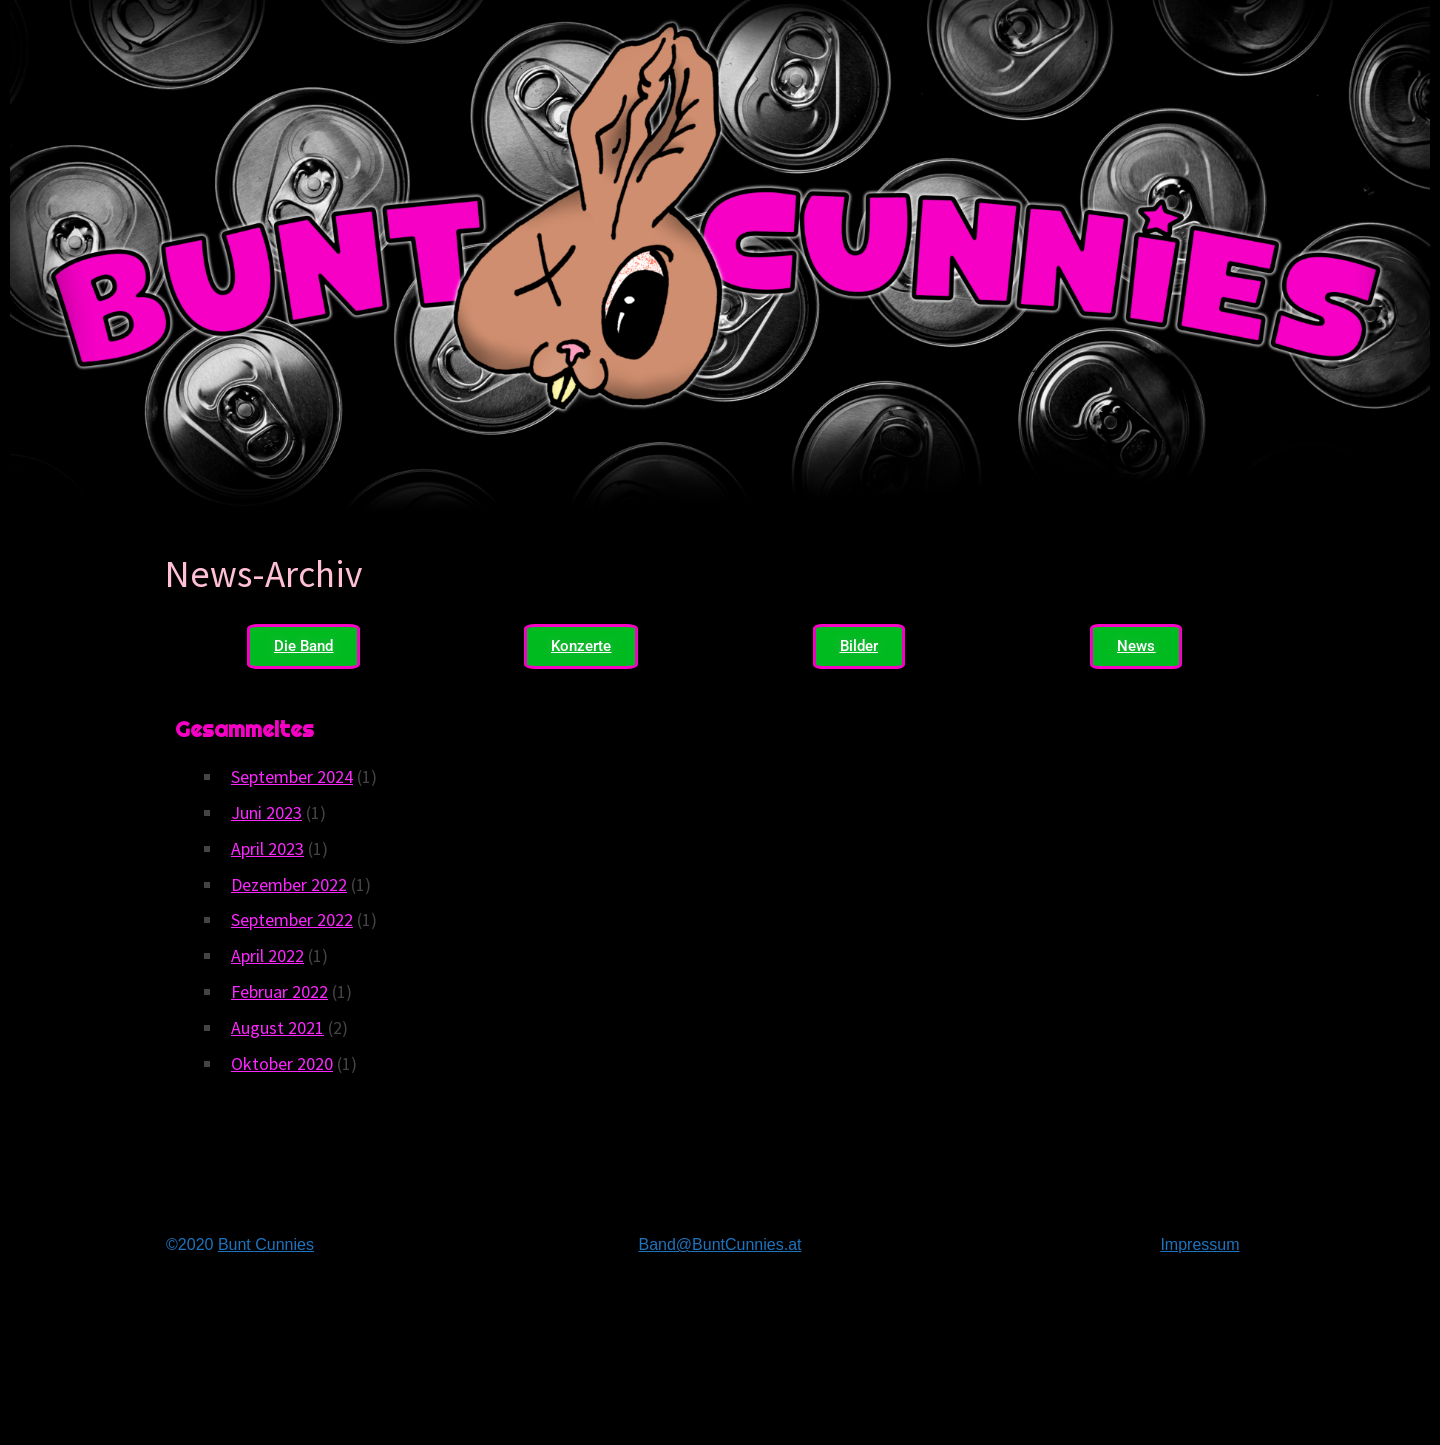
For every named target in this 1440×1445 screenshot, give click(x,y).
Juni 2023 (266, 812)
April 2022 (267, 955)
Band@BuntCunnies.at (719, 1244)
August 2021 (277, 1027)
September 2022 (292, 919)
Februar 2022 (279, 991)
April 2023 (267, 848)
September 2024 (292, 776)
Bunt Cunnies (266, 1244)
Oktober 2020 (282, 1063)
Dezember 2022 (289, 884)
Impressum (1199, 1244)
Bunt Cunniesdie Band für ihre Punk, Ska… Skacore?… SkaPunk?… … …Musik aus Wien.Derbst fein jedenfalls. (720, 1362)
